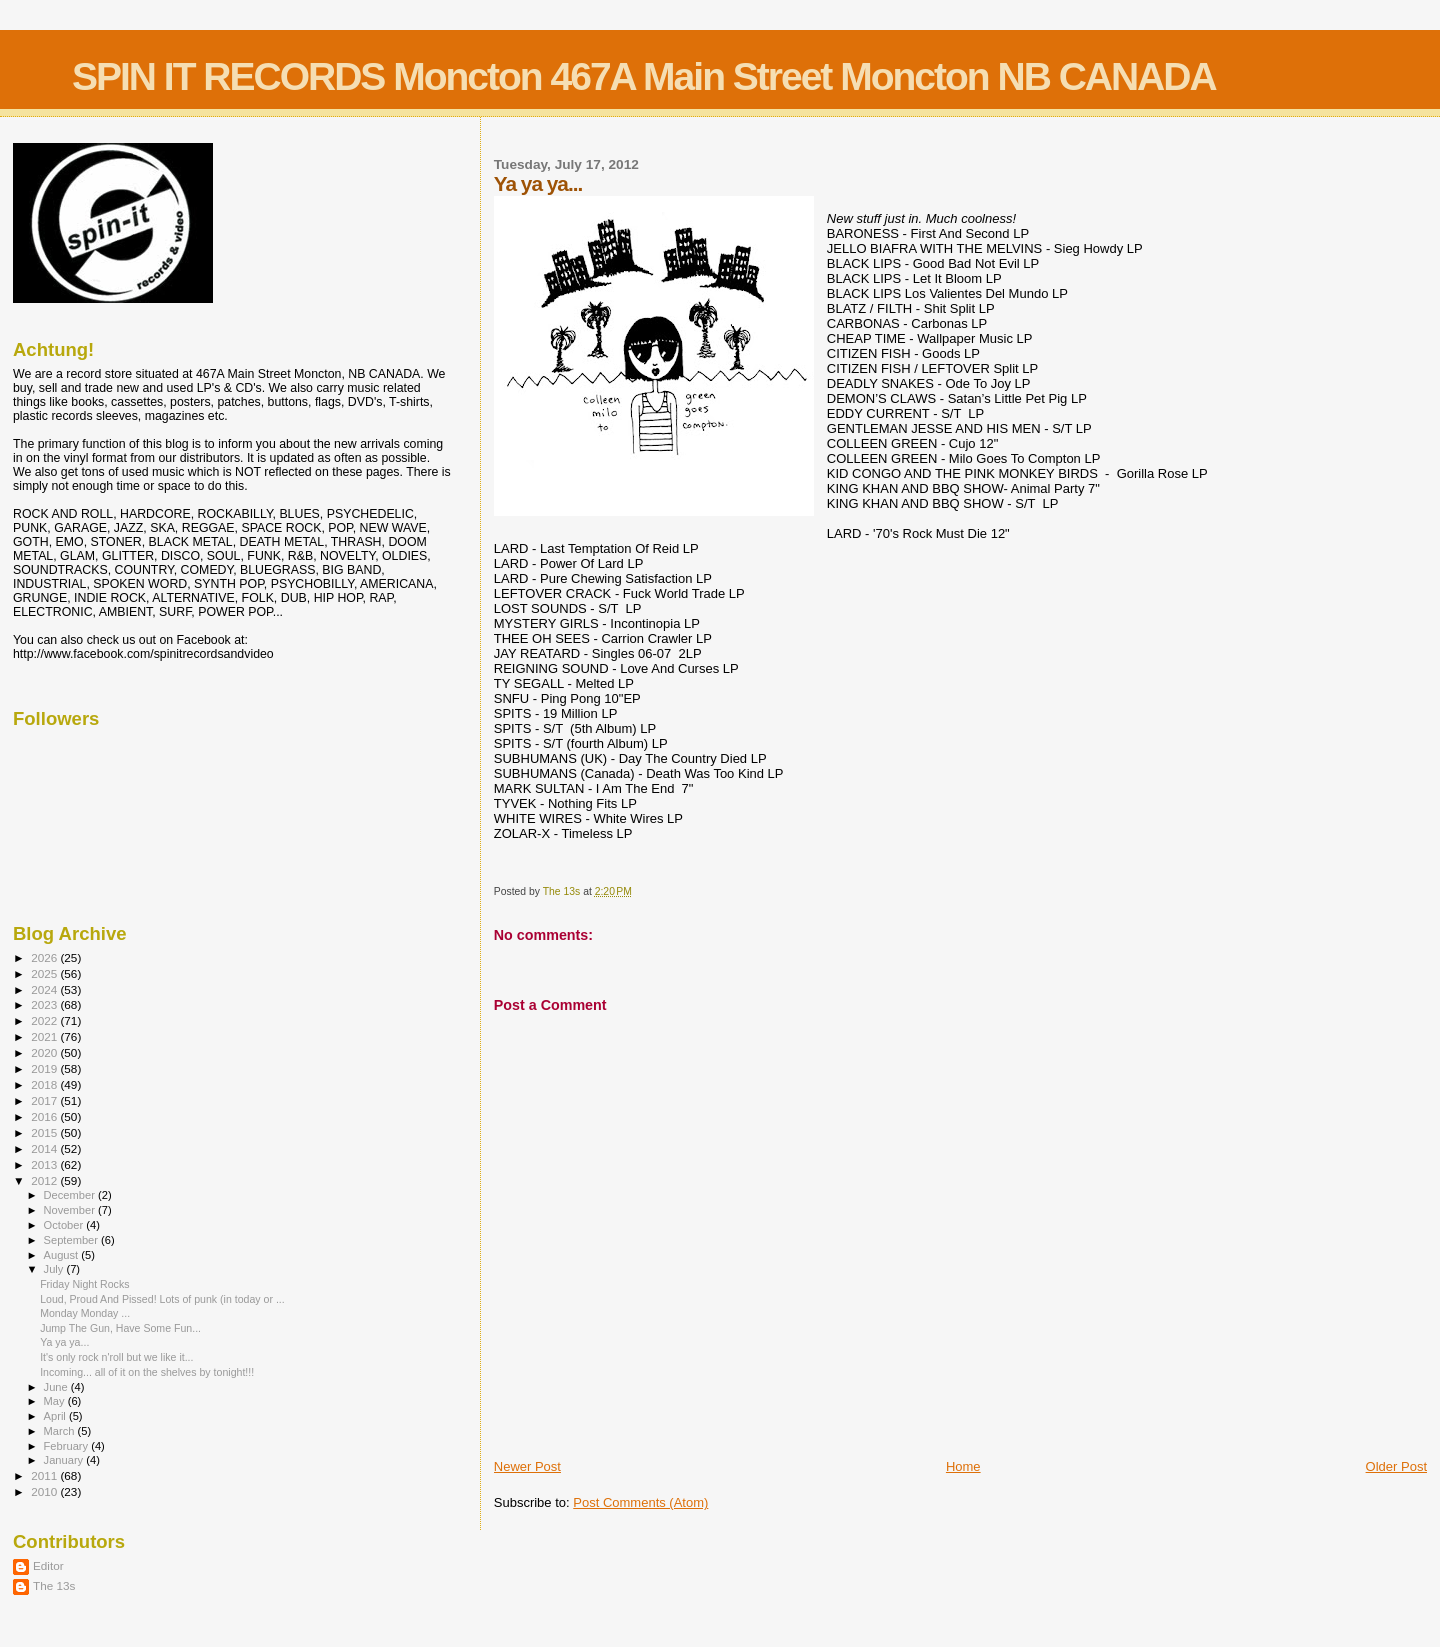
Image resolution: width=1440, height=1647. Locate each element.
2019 (45, 1068)
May (56, 1401)
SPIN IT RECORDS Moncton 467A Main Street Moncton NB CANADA (644, 76)
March (61, 1431)
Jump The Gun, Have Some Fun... (120, 1328)
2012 (45, 1180)
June (57, 1387)
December (71, 1195)
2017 (45, 1100)
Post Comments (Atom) (640, 1502)
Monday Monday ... (85, 1313)
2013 (45, 1164)
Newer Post (527, 1466)
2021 (45, 1036)
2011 (45, 1475)
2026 (45, 957)
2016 (45, 1116)
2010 (45, 1491)
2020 (45, 1052)
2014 (45, 1148)
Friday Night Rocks (84, 1284)
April (56, 1416)
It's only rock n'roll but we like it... (116, 1357)
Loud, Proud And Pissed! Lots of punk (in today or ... (162, 1299)
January (65, 1460)
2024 (45, 989)
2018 (45, 1084)
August (63, 1255)
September (73, 1240)
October (65, 1225)
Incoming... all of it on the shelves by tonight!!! (147, 1372)
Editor (48, 1565)
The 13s (54, 1585)
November (71, 1210)
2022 (45, 1020)
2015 (45, 1132)
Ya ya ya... (64, 1342)
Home (963, 1466)
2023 (45, 1004)
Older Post (1396, 1466)
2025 (45, 973)
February (68, 1446)
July (55, 1269)
